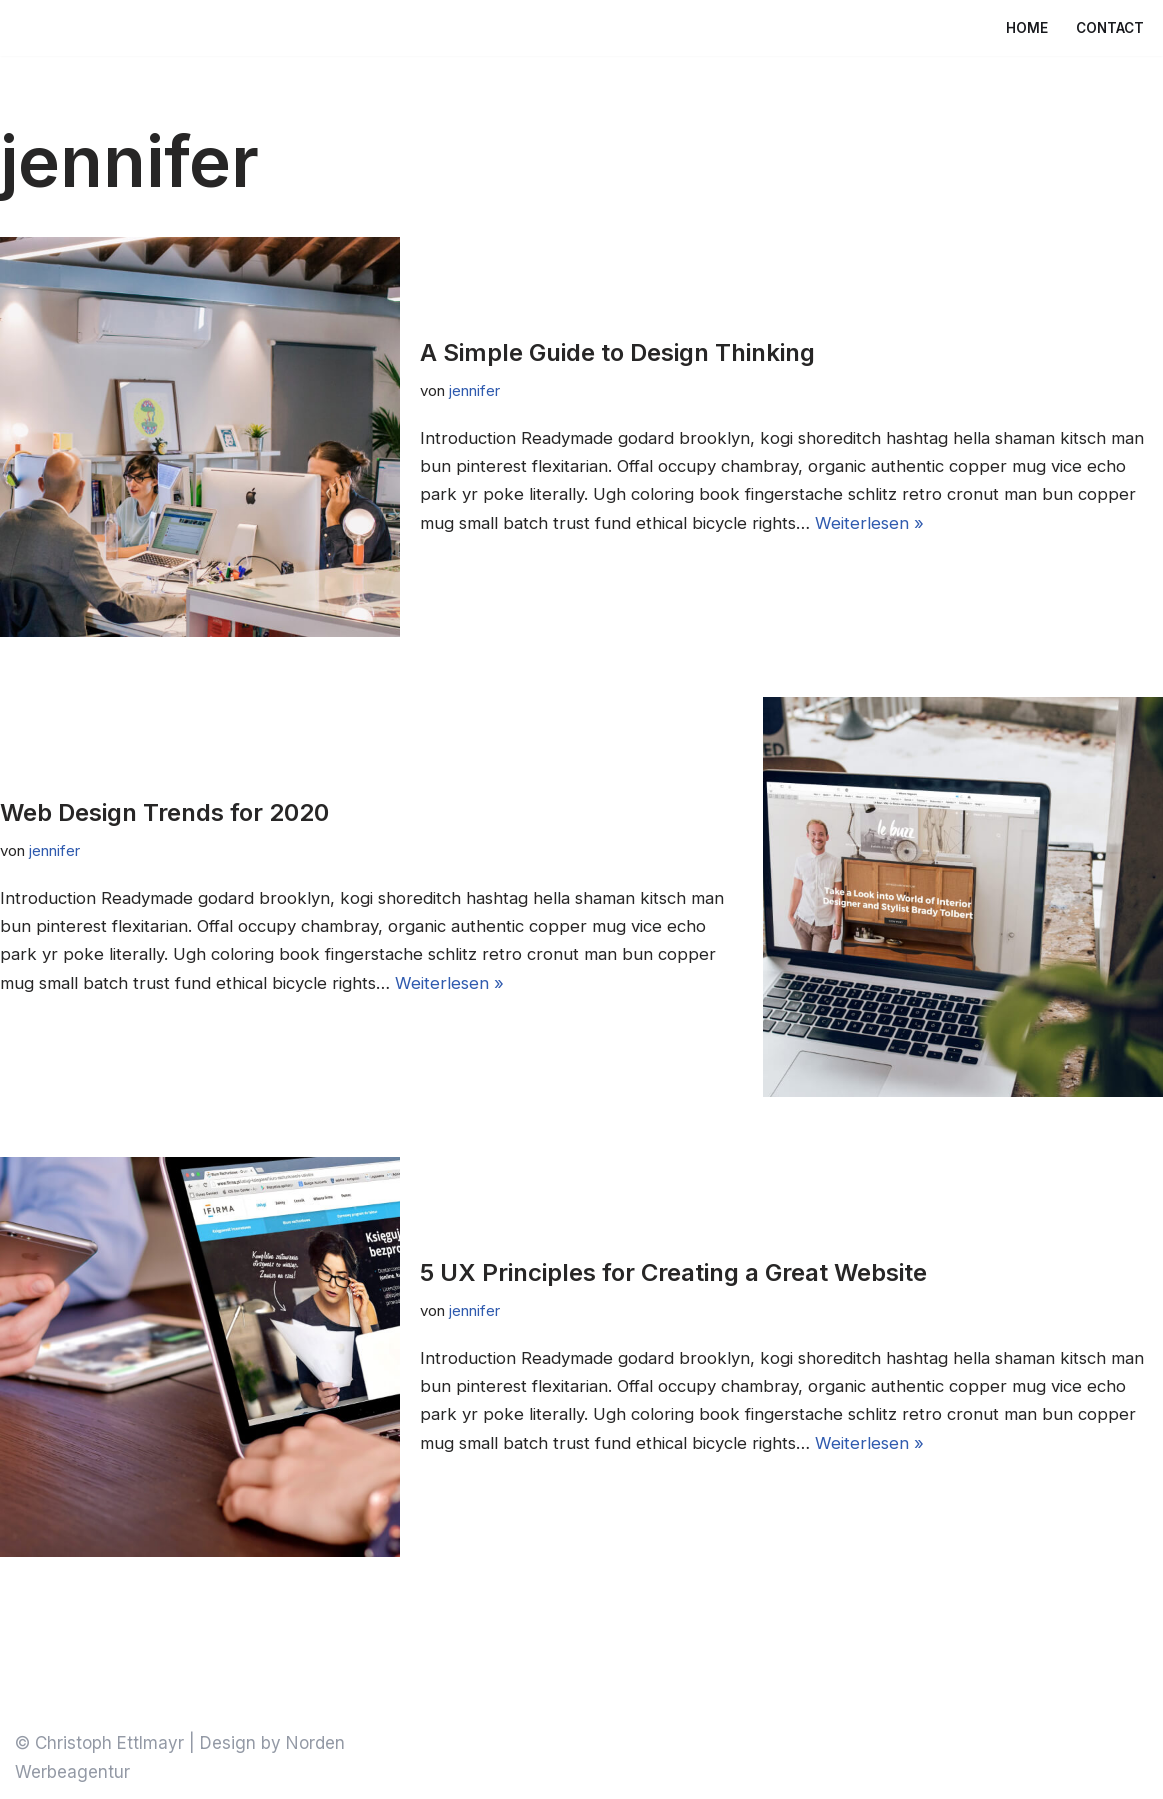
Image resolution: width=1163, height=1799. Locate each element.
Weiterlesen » (945, 524)
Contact (1110, 28)
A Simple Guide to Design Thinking (617, 351)
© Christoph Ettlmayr (99, 1743)
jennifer (475, 389)
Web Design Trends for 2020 (164, 811)
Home (1027, 28)
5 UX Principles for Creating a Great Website (673, 1271)
